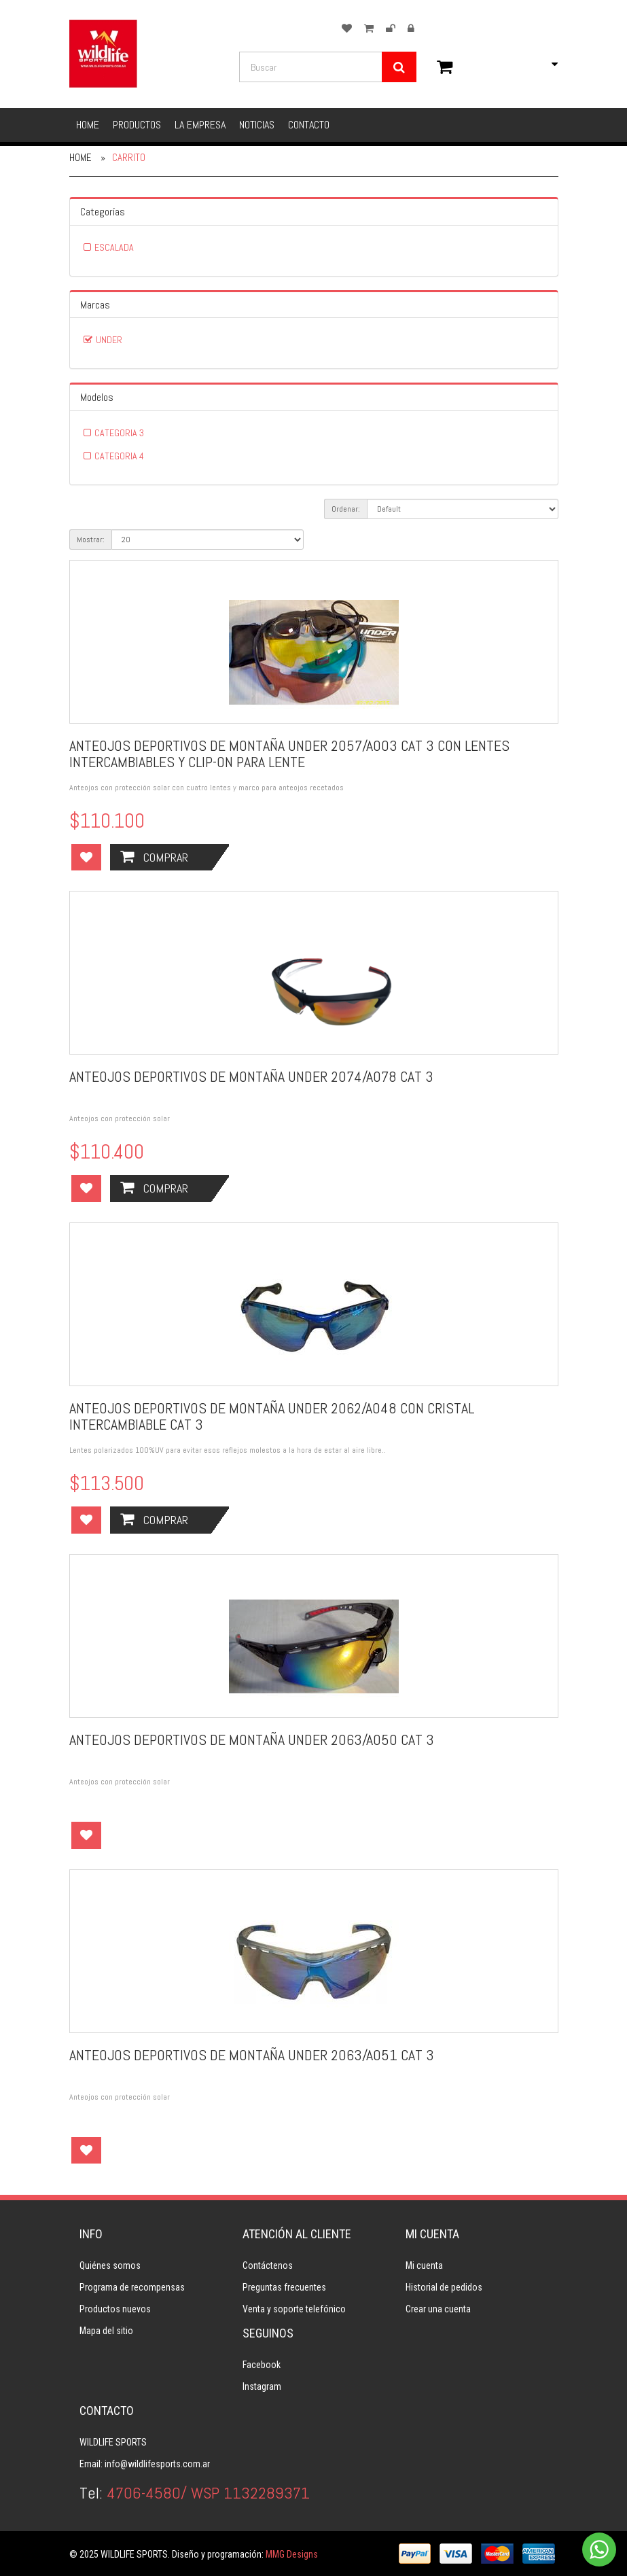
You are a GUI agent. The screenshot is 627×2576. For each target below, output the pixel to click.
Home (87, 125)
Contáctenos (268, 2265)
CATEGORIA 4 (119, 456)
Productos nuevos (115, 2309)
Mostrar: (91, 539)
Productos (137, 125)
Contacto (308, 125)
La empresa (200, 125)
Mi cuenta (424, 2265)
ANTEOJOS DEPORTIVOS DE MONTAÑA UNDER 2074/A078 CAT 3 (251, 1076)
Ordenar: (346, 509)
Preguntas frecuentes (284, 2287)
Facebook (262, 2364)
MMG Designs (292, 2554)
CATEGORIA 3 (119, 433)
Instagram (262, 2386)
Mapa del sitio (106, 2330)
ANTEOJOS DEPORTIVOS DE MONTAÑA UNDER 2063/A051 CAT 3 (251, 2054)
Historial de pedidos (444, 2287)
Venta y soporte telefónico (294, 2309)
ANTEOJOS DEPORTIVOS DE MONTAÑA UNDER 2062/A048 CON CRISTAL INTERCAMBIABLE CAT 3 (271, 1416)
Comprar (154, 857)
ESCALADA (114, 247)
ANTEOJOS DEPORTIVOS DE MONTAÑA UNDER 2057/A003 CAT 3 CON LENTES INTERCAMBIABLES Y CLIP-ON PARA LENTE (289, 753)
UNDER (109, 340)
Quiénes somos (110, 2265)
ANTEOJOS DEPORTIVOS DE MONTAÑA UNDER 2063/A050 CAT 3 (251, 1739)
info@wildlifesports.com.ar (157, 2463)
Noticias (256, 125)
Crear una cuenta (438, 2309)
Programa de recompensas (132, 2287)
